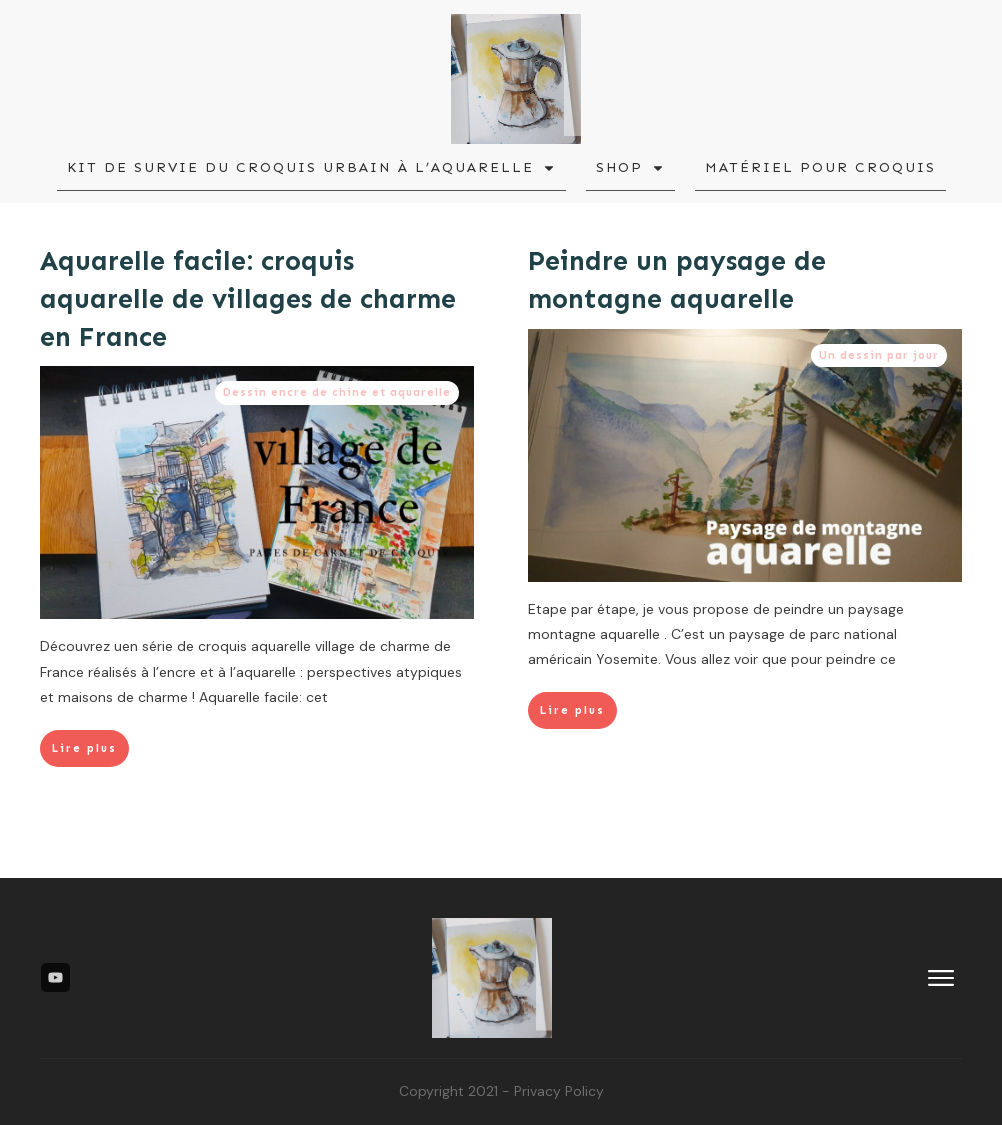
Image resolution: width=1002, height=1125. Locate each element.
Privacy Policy (559, 1091)
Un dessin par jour (869, 355)
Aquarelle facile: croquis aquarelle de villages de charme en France (248, 299)
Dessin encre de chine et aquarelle (337, 392)
